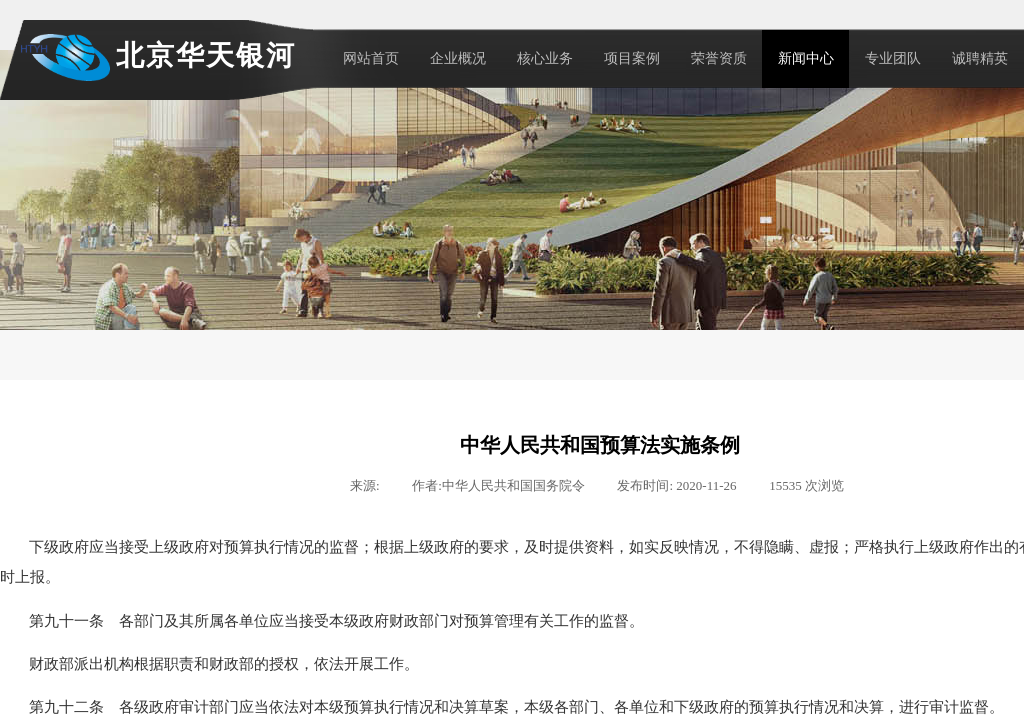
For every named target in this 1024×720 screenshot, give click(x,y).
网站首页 (371, 58)
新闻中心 (806, 58)
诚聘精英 (980, 58)
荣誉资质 (719, 58)
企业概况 (458, 58)
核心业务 (545, 58)
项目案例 (632, 58)
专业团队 (893, 58)
